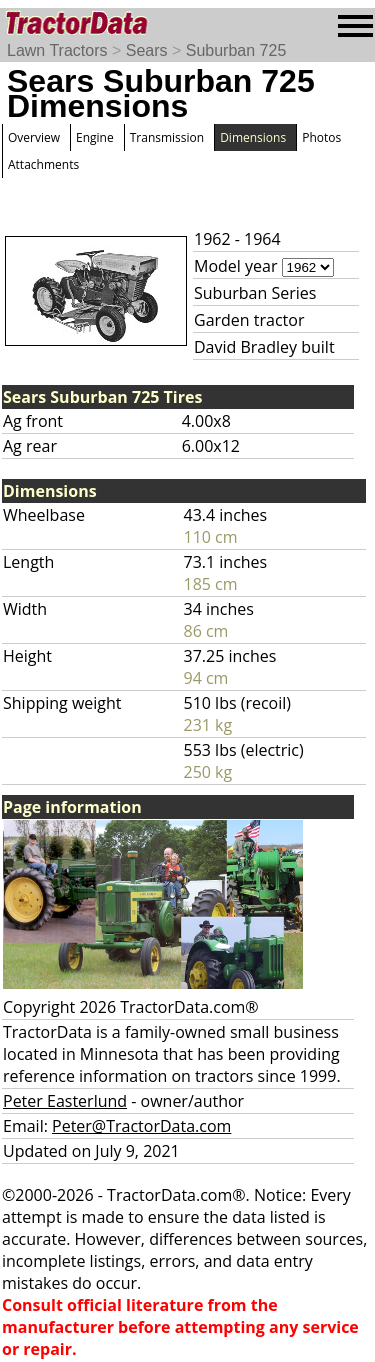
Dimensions (253, 137)
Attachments (43, 164)
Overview (34, 137)
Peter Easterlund (65, 1101)
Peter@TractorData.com (141, 1126)
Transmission (167, 137)
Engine (95, 137)
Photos (321, 137)
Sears (147, 50)
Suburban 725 (236, 50)
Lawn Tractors (57, 50)
